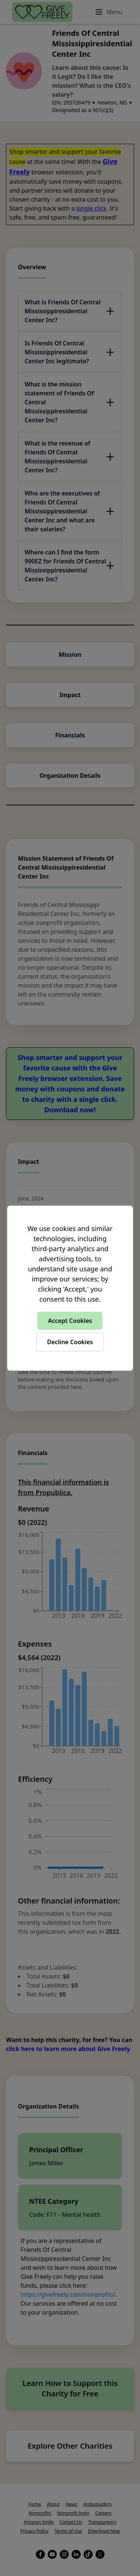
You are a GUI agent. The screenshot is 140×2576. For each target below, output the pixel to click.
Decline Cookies (70, 1342)
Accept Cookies (70, 1321)
